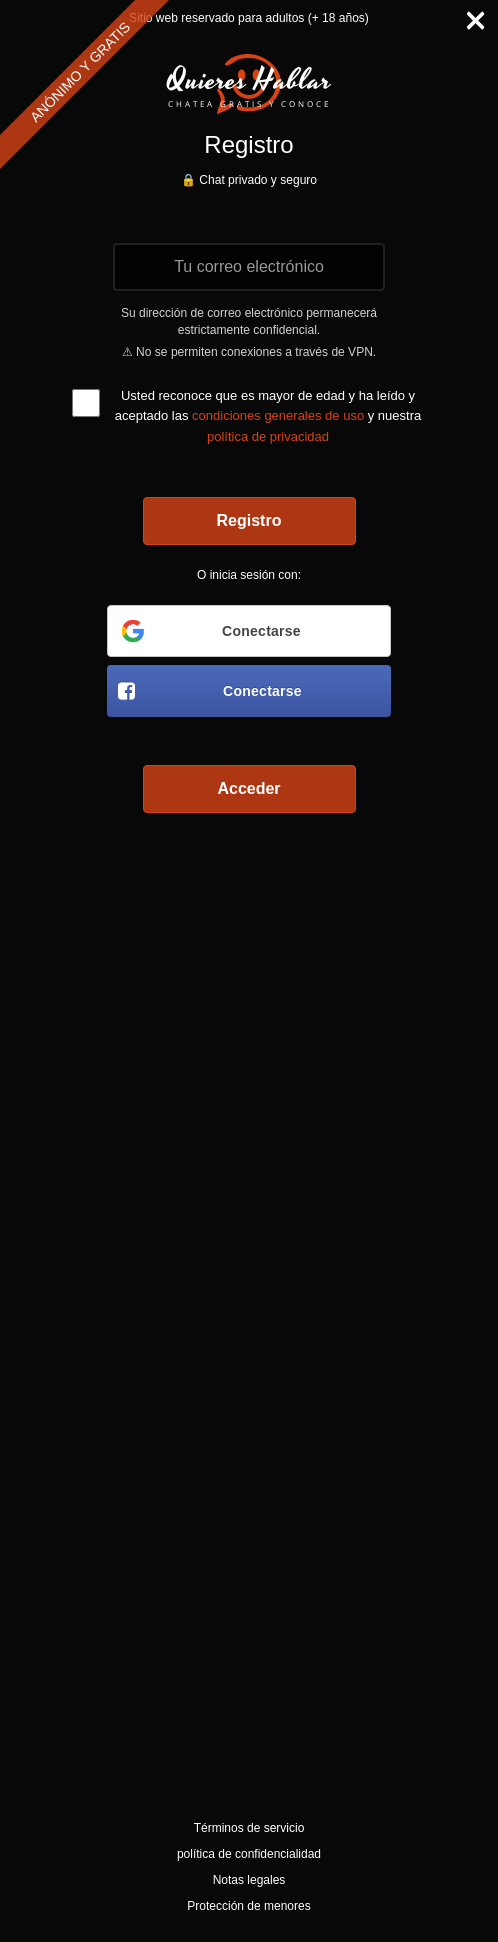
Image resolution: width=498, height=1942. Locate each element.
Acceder (248, 788)
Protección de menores (248, 1906)
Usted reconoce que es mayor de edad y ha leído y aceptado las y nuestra (268, 416)
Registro (249, 520)
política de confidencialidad (249, 1854)
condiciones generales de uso (278, 415)
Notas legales (249, 1880)
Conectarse (209, 631)
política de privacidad (268, 436)
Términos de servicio (249, 1828)
